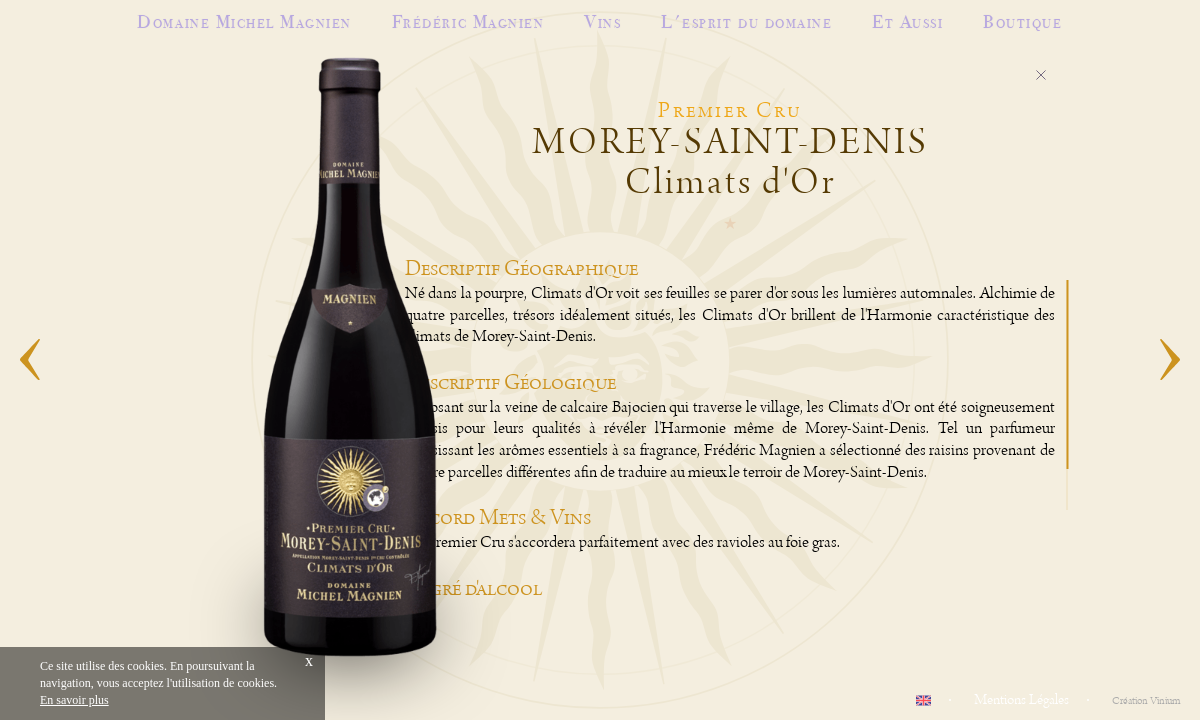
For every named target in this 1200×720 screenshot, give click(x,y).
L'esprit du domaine (746, 21)
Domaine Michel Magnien (244, 21)
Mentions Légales (1021, 700)
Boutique (1022, 21)
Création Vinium (1146, 701)
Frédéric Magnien (468, 21)
